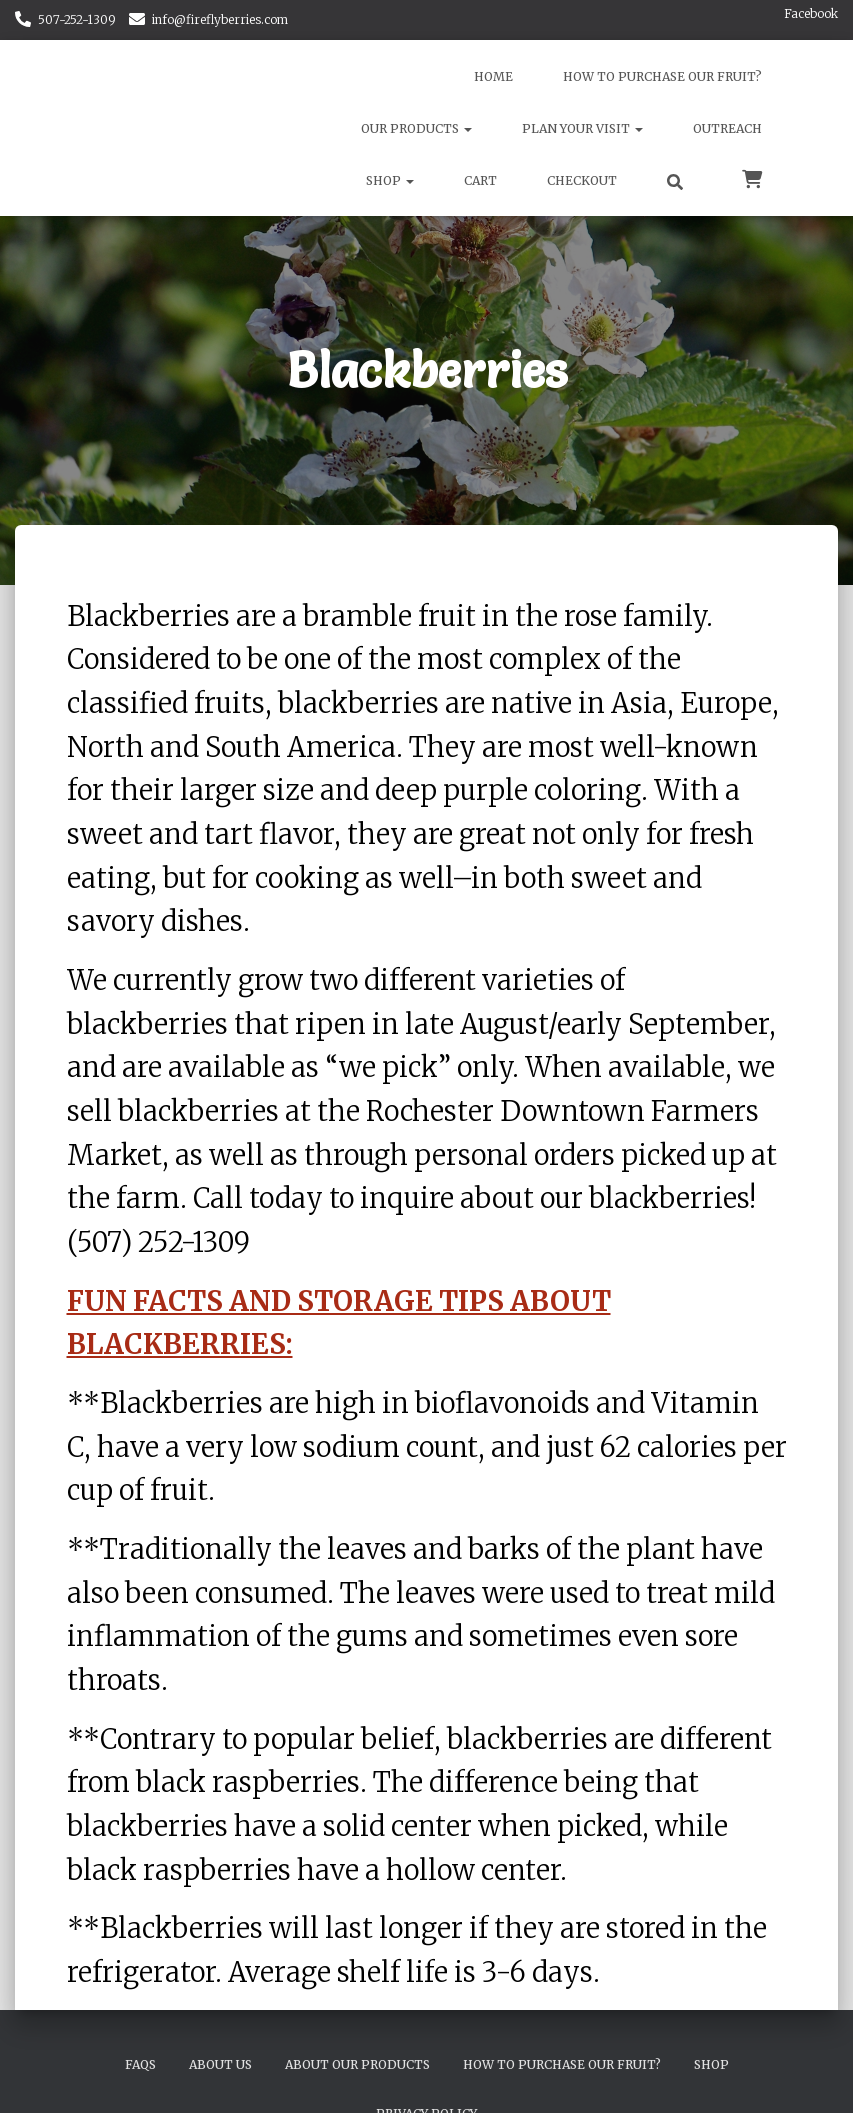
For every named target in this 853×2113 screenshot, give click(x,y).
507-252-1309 (77, 19)
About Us (220, 2064)
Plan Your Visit (582, 128)
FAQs (140, 2064)
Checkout (582, 180)
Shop (390, 180)
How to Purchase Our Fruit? (662, 76)
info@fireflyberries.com (220, 19)
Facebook (811, 13)
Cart (480, 180)
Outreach (727, 128)
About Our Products (357, 2064)
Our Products (416, 128)
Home (493, 76)
